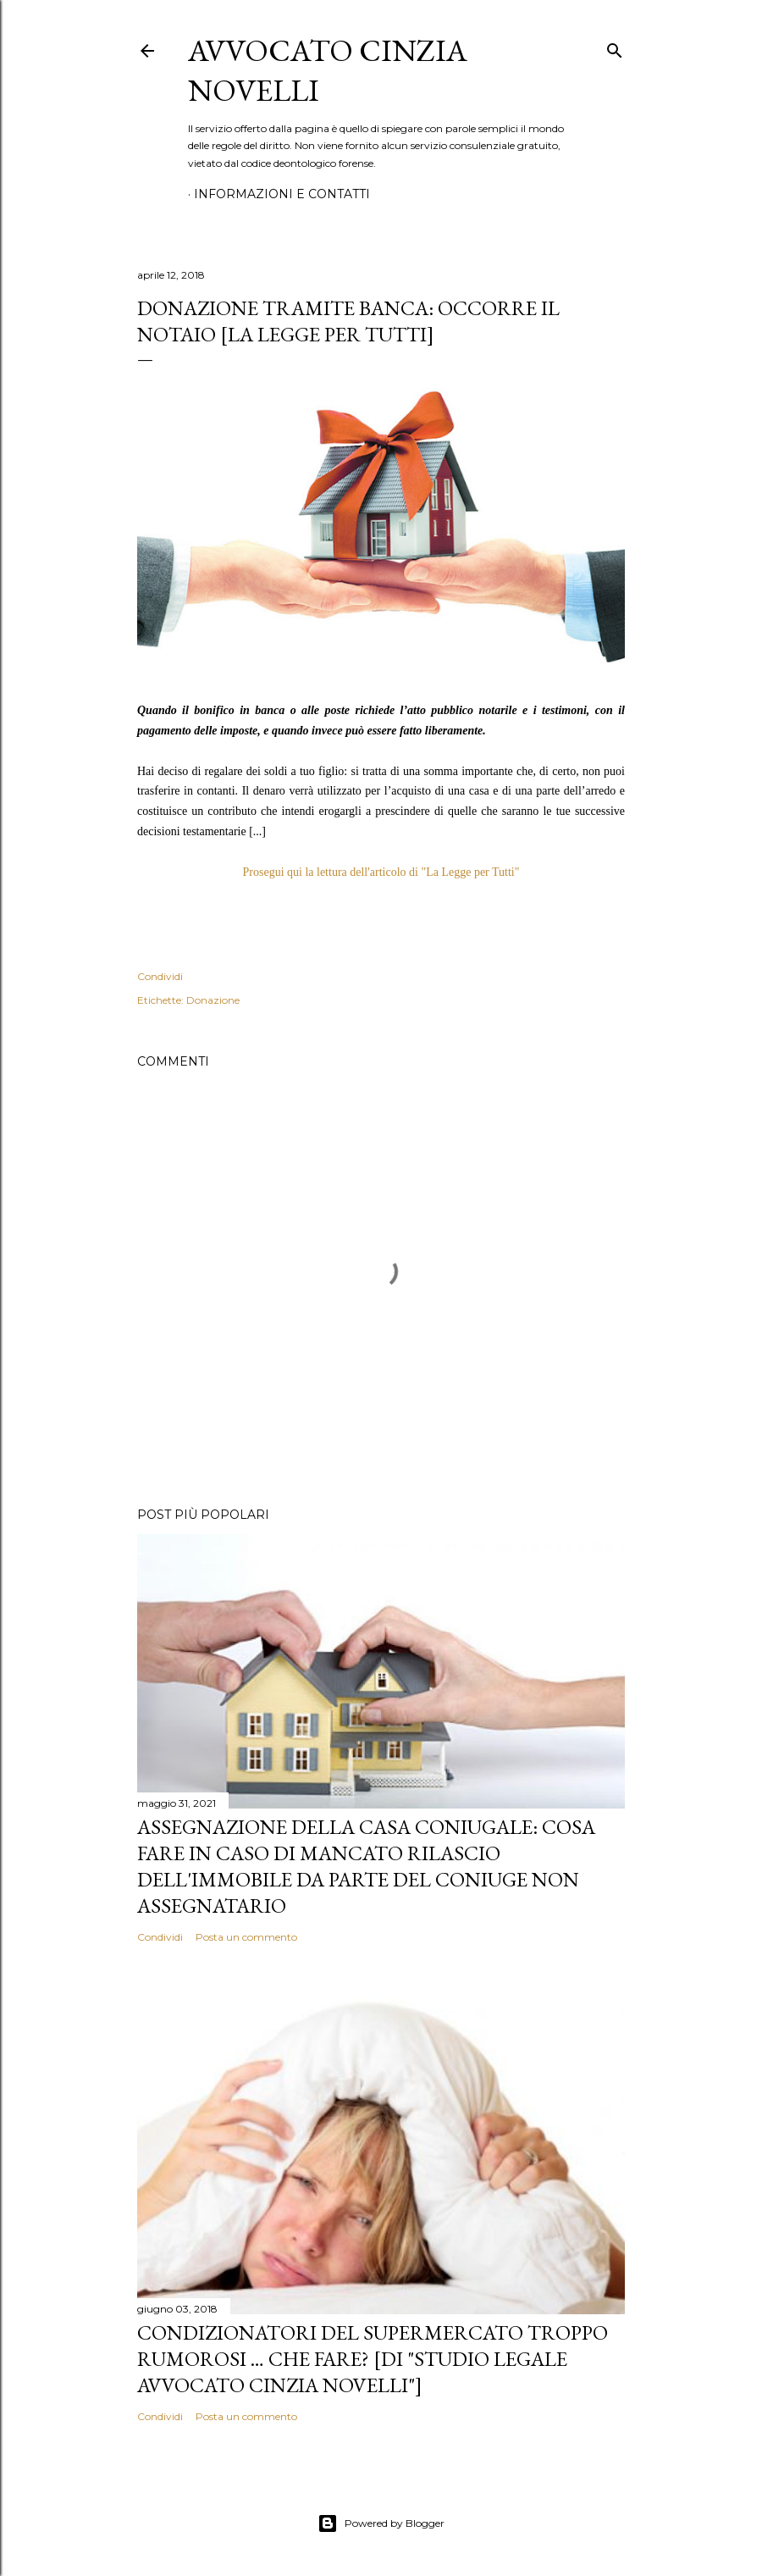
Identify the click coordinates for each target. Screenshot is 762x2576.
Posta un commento (246, 1937)
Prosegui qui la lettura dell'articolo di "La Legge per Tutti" (381, 872)
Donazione (213, 1000)
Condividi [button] (160, 976)
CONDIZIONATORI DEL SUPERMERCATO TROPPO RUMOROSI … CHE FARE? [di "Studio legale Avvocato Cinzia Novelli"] (372, 2358)
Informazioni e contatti (282, 194)
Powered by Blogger (381, 2523)
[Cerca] (615, 47)
